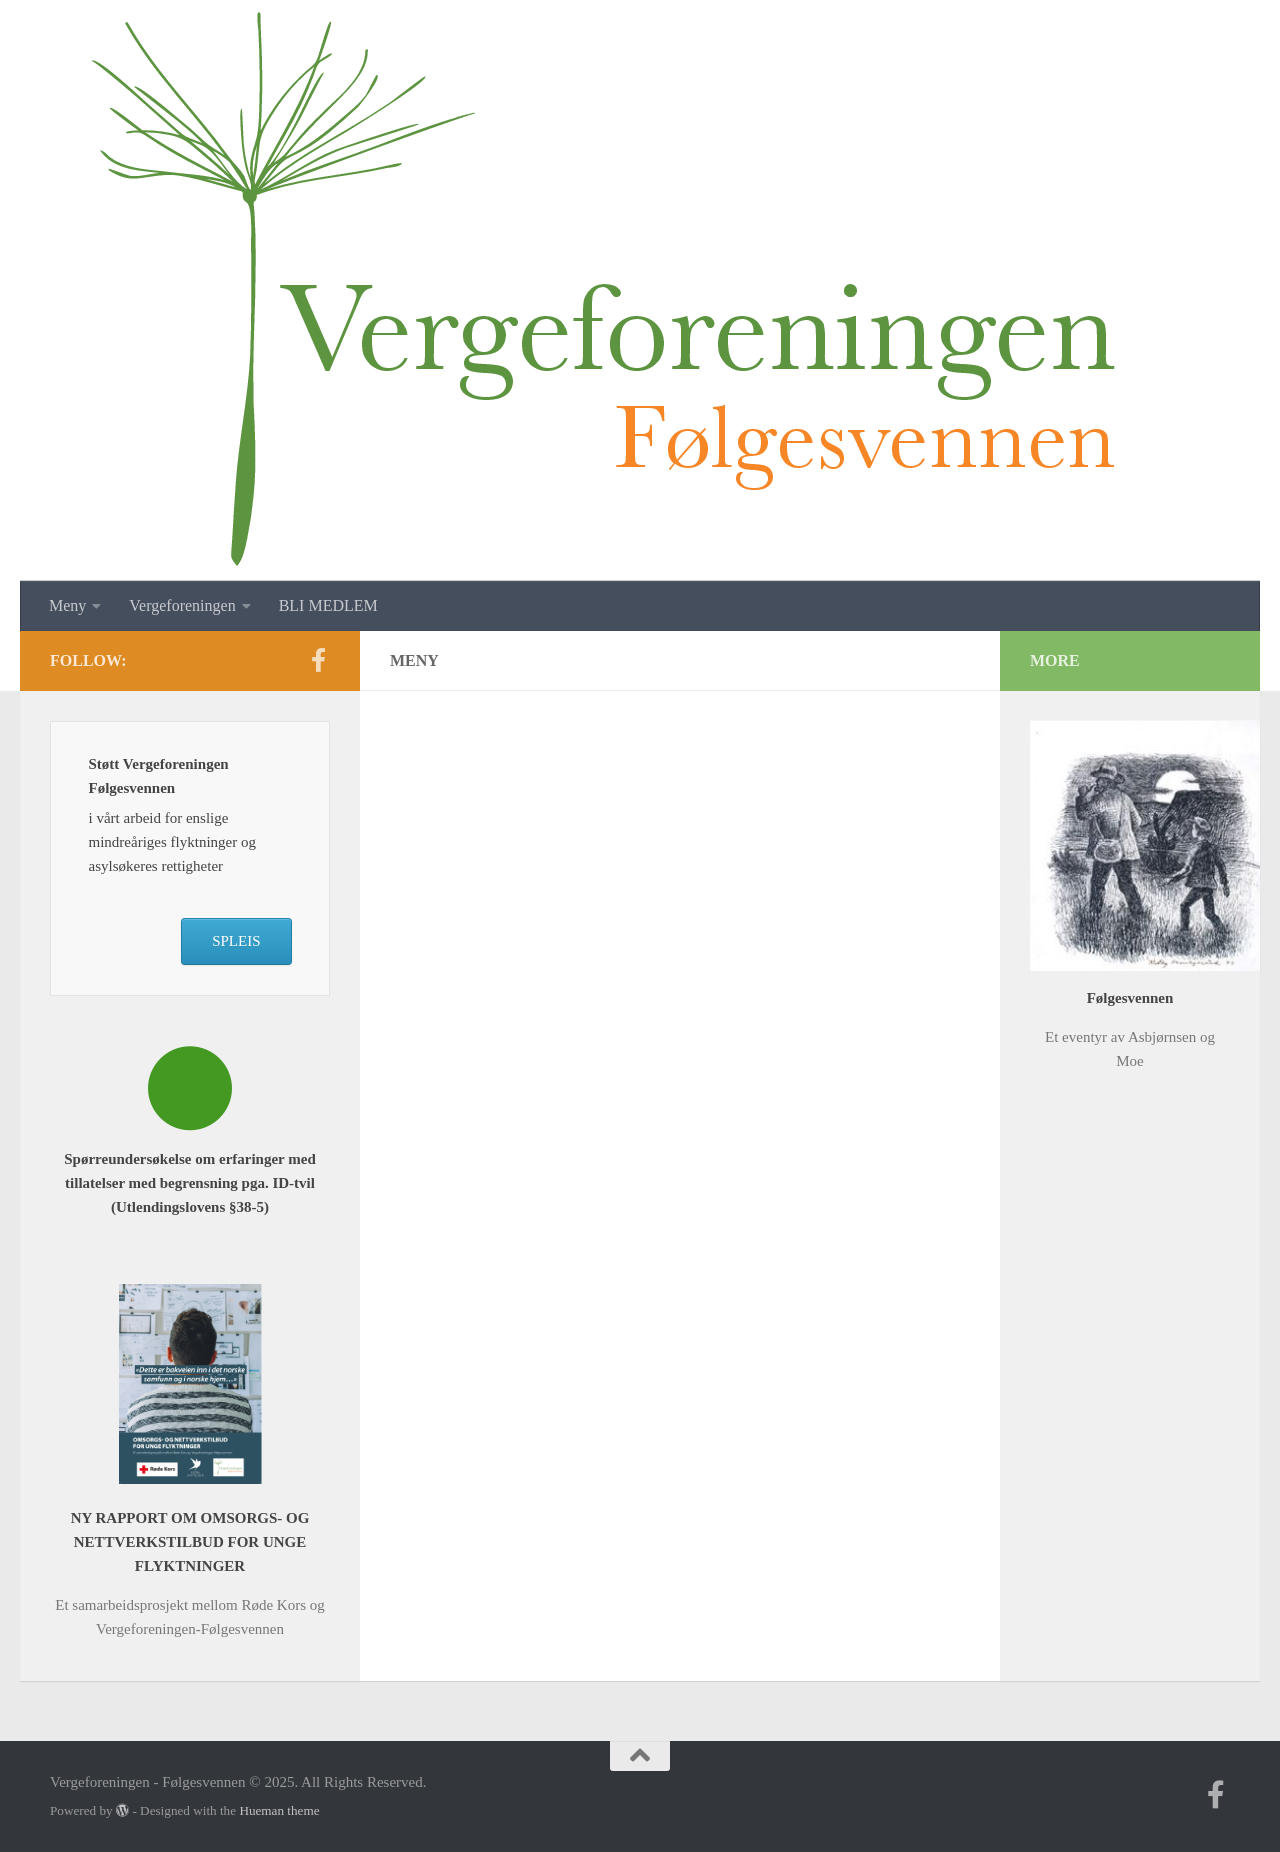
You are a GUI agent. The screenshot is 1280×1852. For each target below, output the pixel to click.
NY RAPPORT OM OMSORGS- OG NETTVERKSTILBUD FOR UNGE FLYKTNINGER (190, 1542)
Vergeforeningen (182, 605)
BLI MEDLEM (328, 605)
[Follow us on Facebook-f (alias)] (318, 660)
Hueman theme (279, 1810)
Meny (67, 605)
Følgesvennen (1130, 998)
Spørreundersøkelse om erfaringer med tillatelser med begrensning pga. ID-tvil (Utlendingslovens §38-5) (190, 1183)
